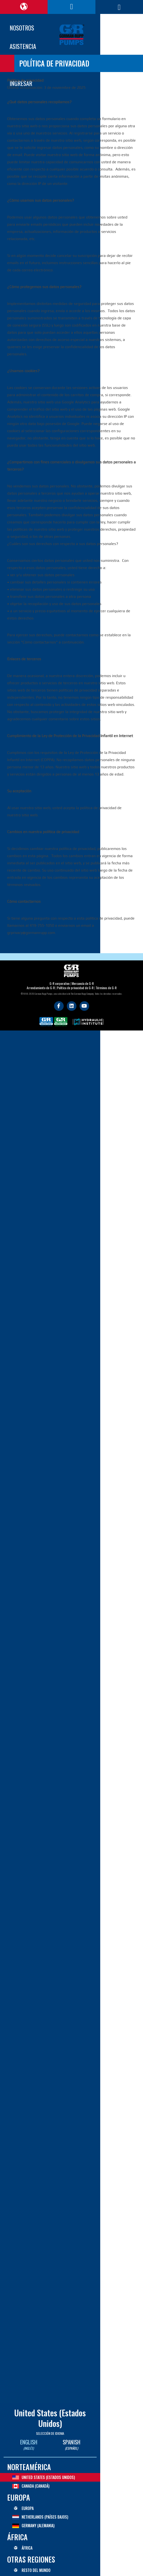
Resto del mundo (32, 2570)
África (23, 2548)
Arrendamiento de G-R (41, 987)
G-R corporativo (59, 983)
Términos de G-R (106, 987)
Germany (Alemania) (33, 2525)
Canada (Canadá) (31, 2486)
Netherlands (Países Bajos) (40, 2517)
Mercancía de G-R (83, 983)
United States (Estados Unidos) (43, 2477)
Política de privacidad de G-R (75, 987)
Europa (24, 2508)
